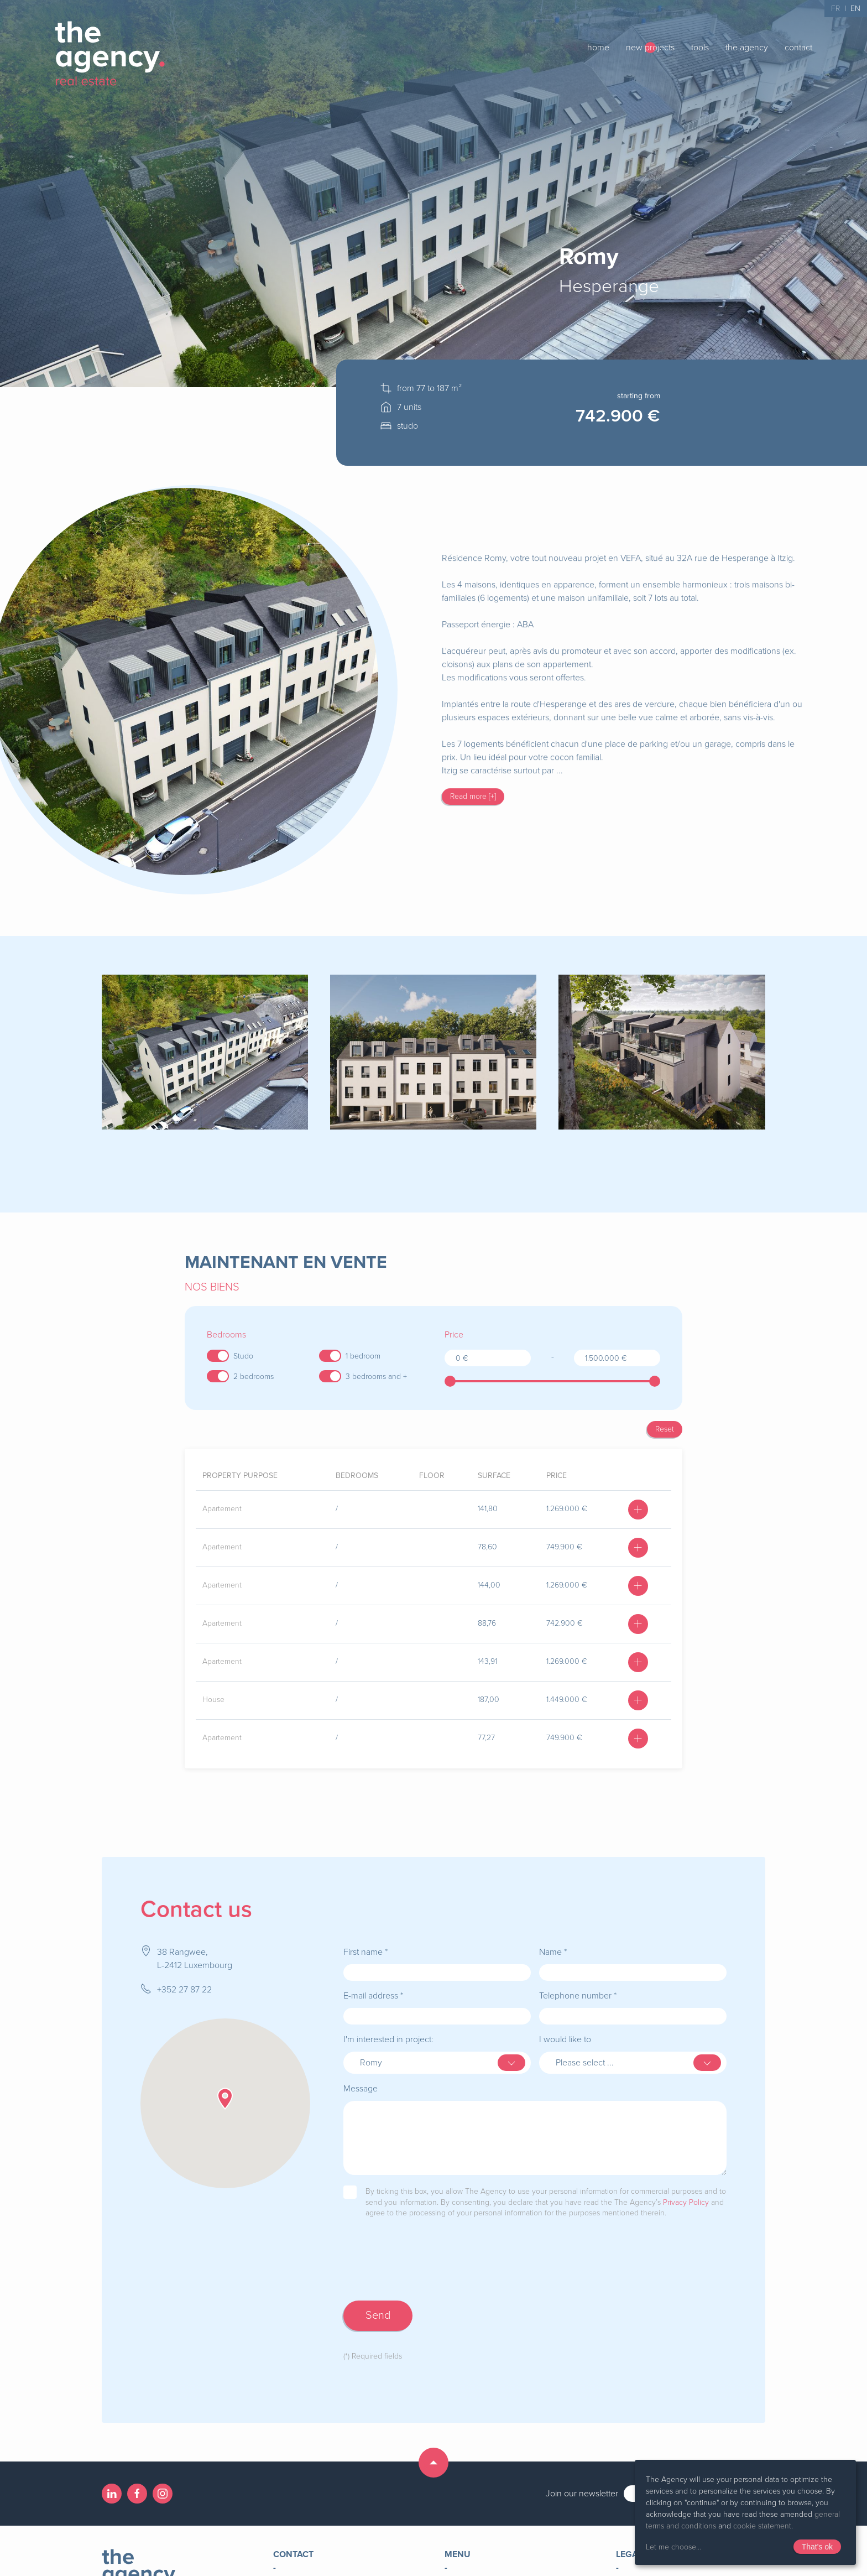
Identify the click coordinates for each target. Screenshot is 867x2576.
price (556, 1475)
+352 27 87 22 (184, 1989)
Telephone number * (578, 1995)
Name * (553, 1952)
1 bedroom (363, 1356)
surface (494, 1475)
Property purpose (240, 1475)
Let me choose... (673, 2547)
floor (432, 1475)
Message (360, 2088)
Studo (243, 1356)
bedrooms (357, 1475)
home (598, 47)
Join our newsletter (582, 2493)
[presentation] (427, 2270)
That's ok (817, 2546)
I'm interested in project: (388, 2039)
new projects (650, 47)
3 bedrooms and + (376, 1376)
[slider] (450, 1381)
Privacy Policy (686, 2202)
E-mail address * (373, 1995)
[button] (225, 2099)
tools (700, 47)
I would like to (565, 2039)
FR (835, 8)
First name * (365, 1952)
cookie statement (762, 2526)
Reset (664, 1429)
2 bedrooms (253, 1376)
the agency (746, 47)
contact (798, 47)
